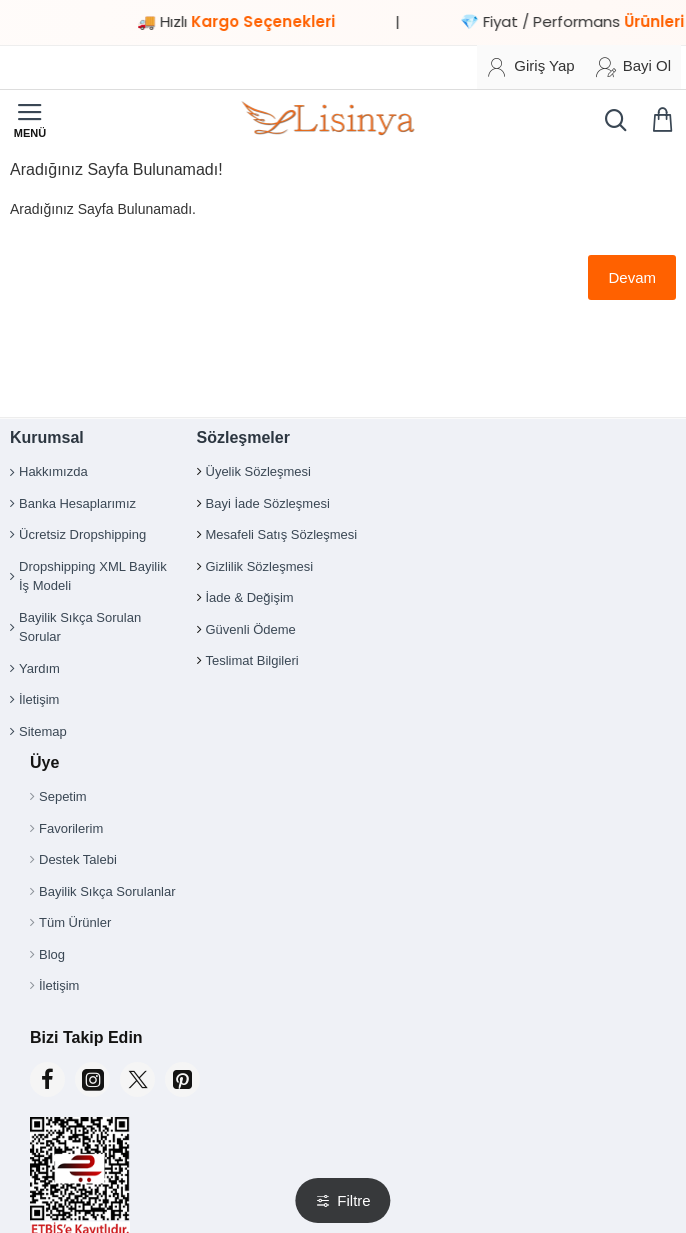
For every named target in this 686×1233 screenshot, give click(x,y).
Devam (632, 277)
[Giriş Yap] (530, 67)
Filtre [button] (353, 1200)
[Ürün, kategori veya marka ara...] (611, 120)
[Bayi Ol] (633, 67)
